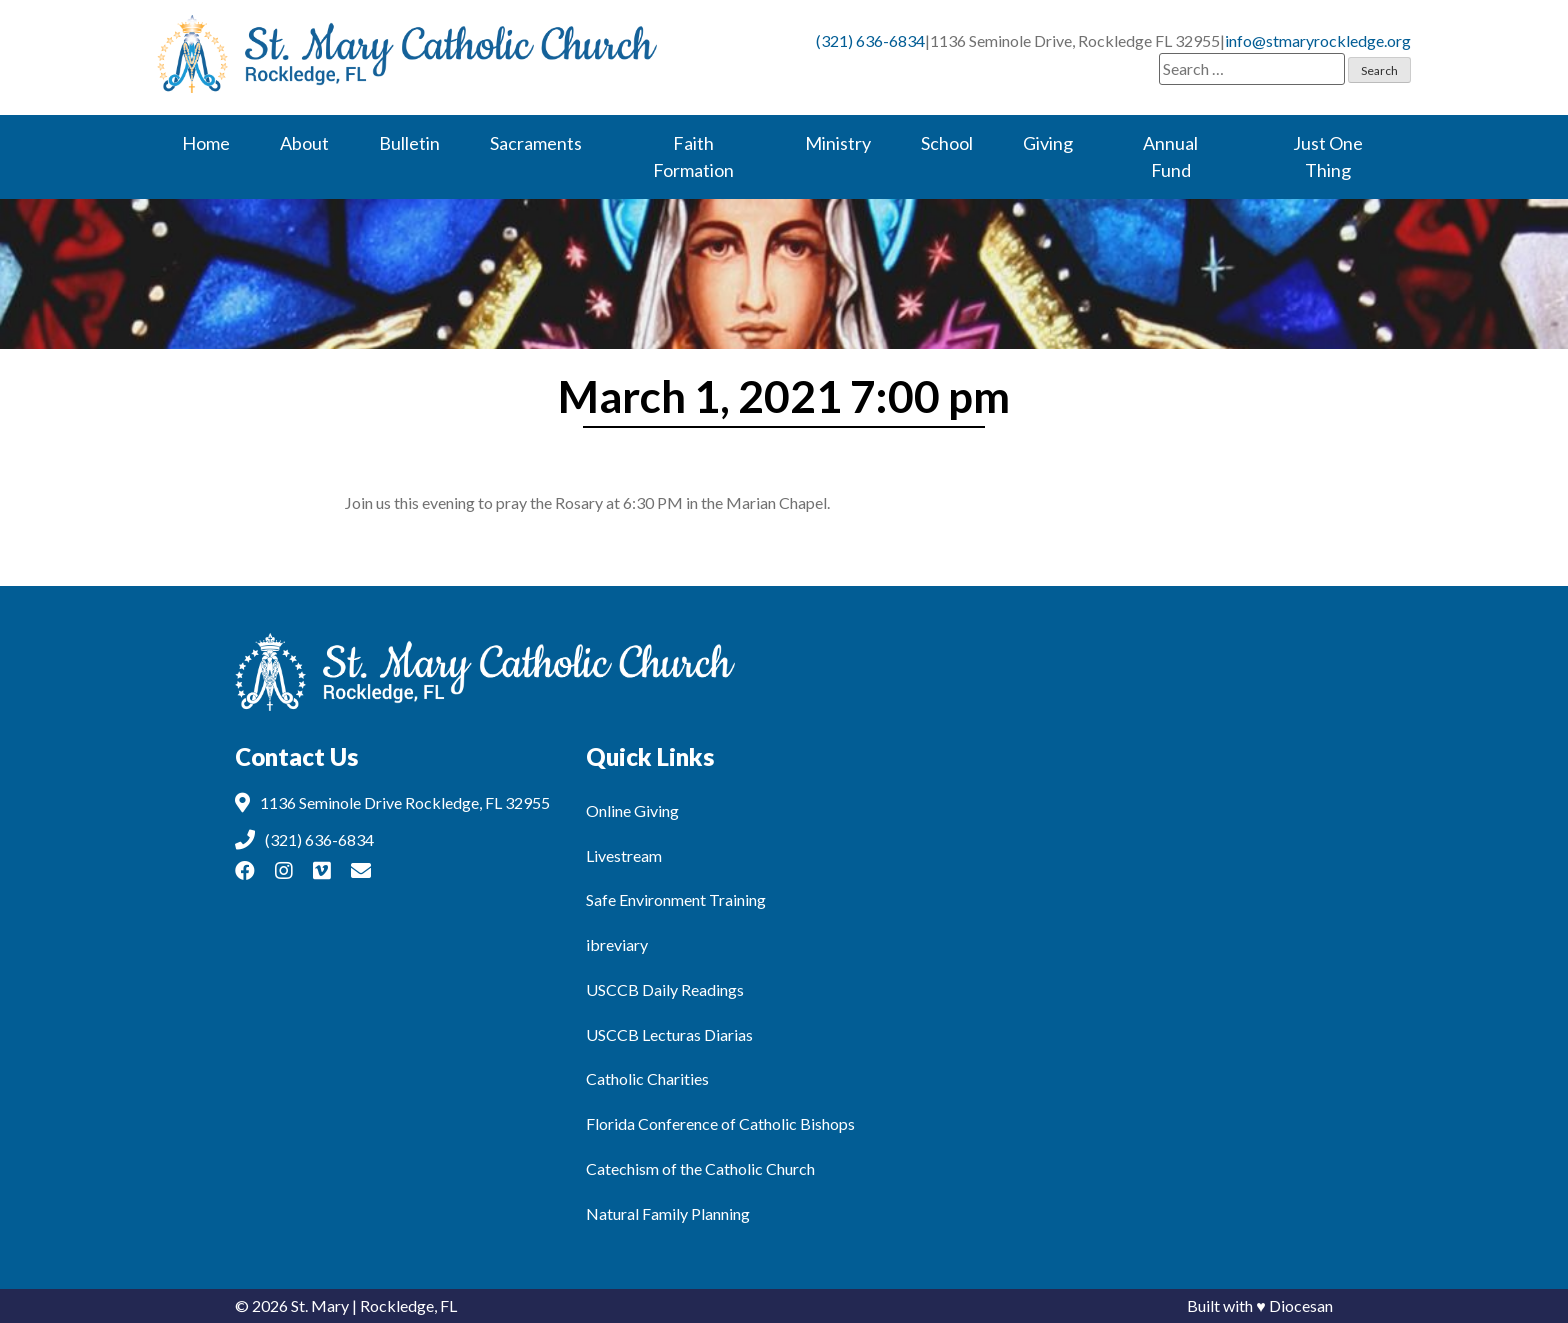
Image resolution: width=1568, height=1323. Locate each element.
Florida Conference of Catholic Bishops (720, 1123)
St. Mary (320, 1305)
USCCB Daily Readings (665, 989)
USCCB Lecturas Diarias (669, 1034)
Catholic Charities (647, 1078)
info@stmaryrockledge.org (1318, 40)
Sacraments (536, 143)
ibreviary (617, 944)
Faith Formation (693, 156)
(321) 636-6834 (870, 40)
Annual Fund (1170, 156)
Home (206, 143)
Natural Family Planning (668, 1213)
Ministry (838, 143)
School (947, 143)
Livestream (624, 855)
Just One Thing (1328, 156)
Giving (1048, 143)
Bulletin (409, 143)
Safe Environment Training (676, 899)
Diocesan (1301, 1305)
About (304, 143)
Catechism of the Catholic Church (700, 1168)
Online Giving (632, 810)
